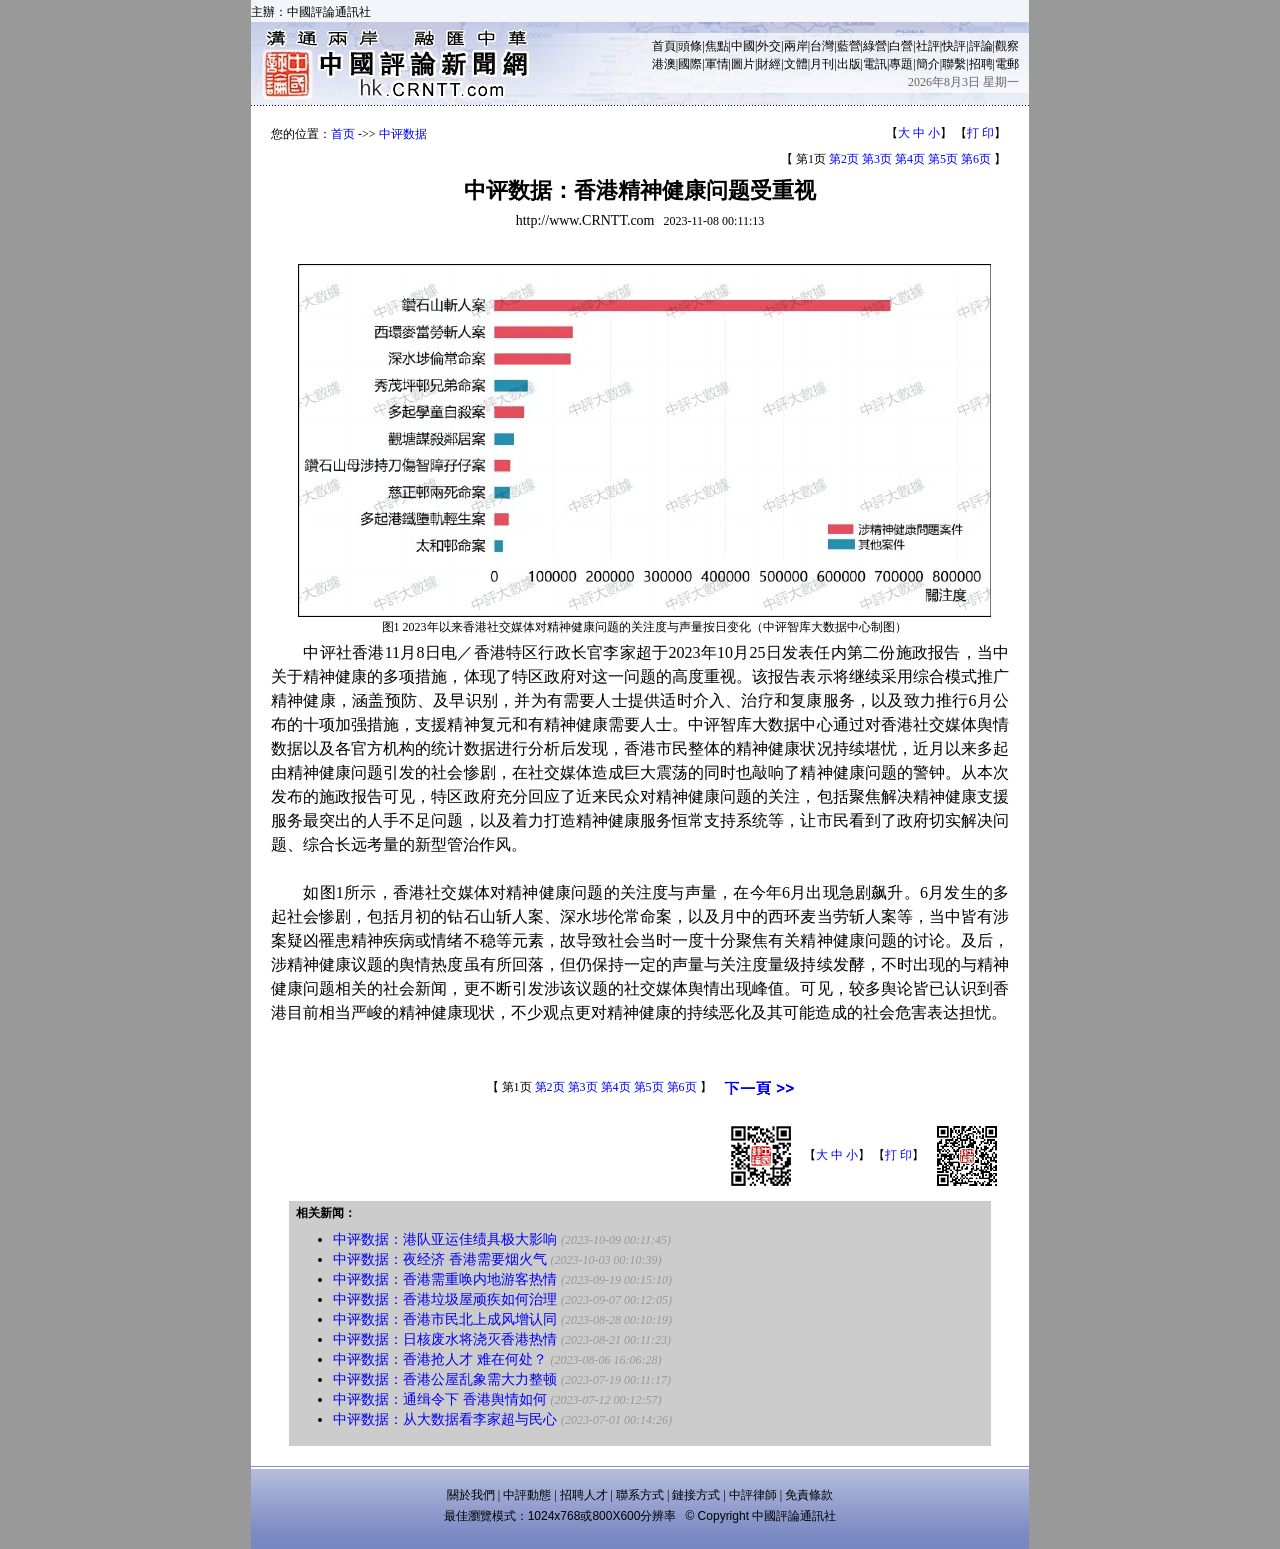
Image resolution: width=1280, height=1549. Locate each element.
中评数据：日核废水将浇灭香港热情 (445, 1339)
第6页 (976, 159)
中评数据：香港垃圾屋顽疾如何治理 (445, 1299)
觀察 (1007, 46)
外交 (769, 46)
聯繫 (954, 64)
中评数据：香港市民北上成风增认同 (445, 1319)
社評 (928, 46)
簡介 (928, 64)
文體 (796, 64)
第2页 (844, 159)
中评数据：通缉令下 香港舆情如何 (440, 1399)
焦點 (717, 46)
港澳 (664, 64)
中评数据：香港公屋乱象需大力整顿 (445, 1379)
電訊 (875, 64)
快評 (954, 46)
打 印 (980, 133)
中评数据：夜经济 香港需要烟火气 (440, 1259)
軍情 (717, 64)
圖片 (743, 64)
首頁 (664, 46)
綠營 (875, 46)
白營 (901, 46)
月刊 (822, 64)
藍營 (849, 46)
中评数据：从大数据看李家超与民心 (445, 1419)
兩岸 (796, 46)
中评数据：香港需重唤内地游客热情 (445, 1279)
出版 (849, 64)
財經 (769, 64)
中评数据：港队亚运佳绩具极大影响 (445, 1239)
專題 (901, 64)
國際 (690, 64)
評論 (981, 46)
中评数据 (403, 134)
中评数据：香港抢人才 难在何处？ (440, 1359)
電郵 (1007, 64)
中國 (743, 46)
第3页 (877, 159)
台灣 (822, 46)
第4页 (910, 159)
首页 (343, 134)
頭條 (690, 46)
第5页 (943, 159)
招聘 (981, 64)
